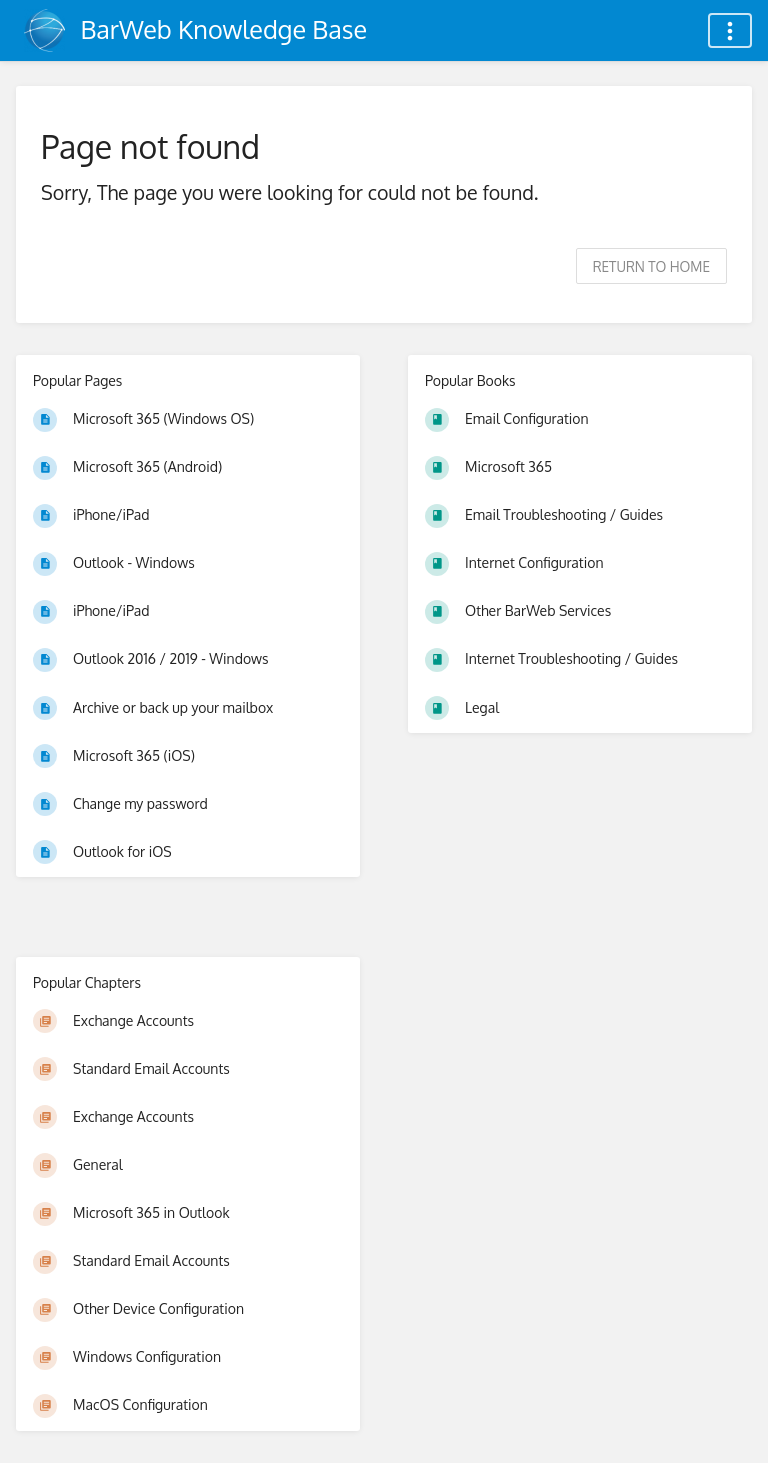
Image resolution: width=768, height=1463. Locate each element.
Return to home (651, 266)
